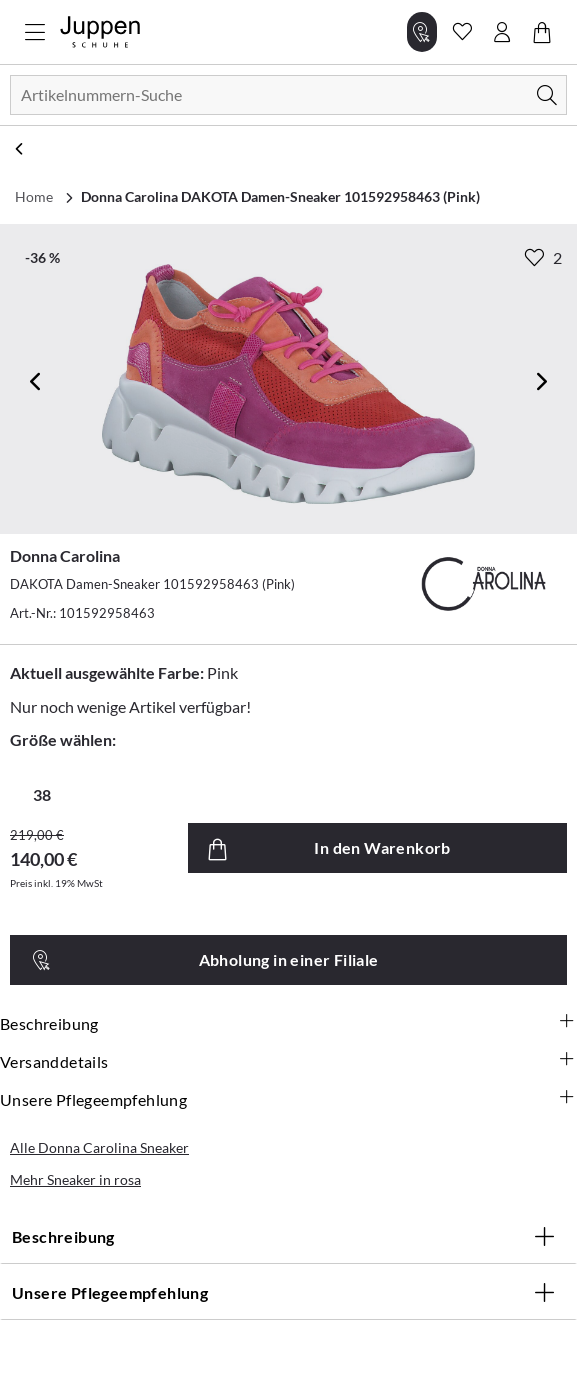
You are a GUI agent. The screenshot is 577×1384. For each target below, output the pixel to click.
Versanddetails (288, 1062)
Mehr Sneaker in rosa (75, 1179)
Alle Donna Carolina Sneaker (99, 1147)
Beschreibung (288, 1024)
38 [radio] (42, 794)
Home (34, 196)
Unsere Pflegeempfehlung (288, 1100)
